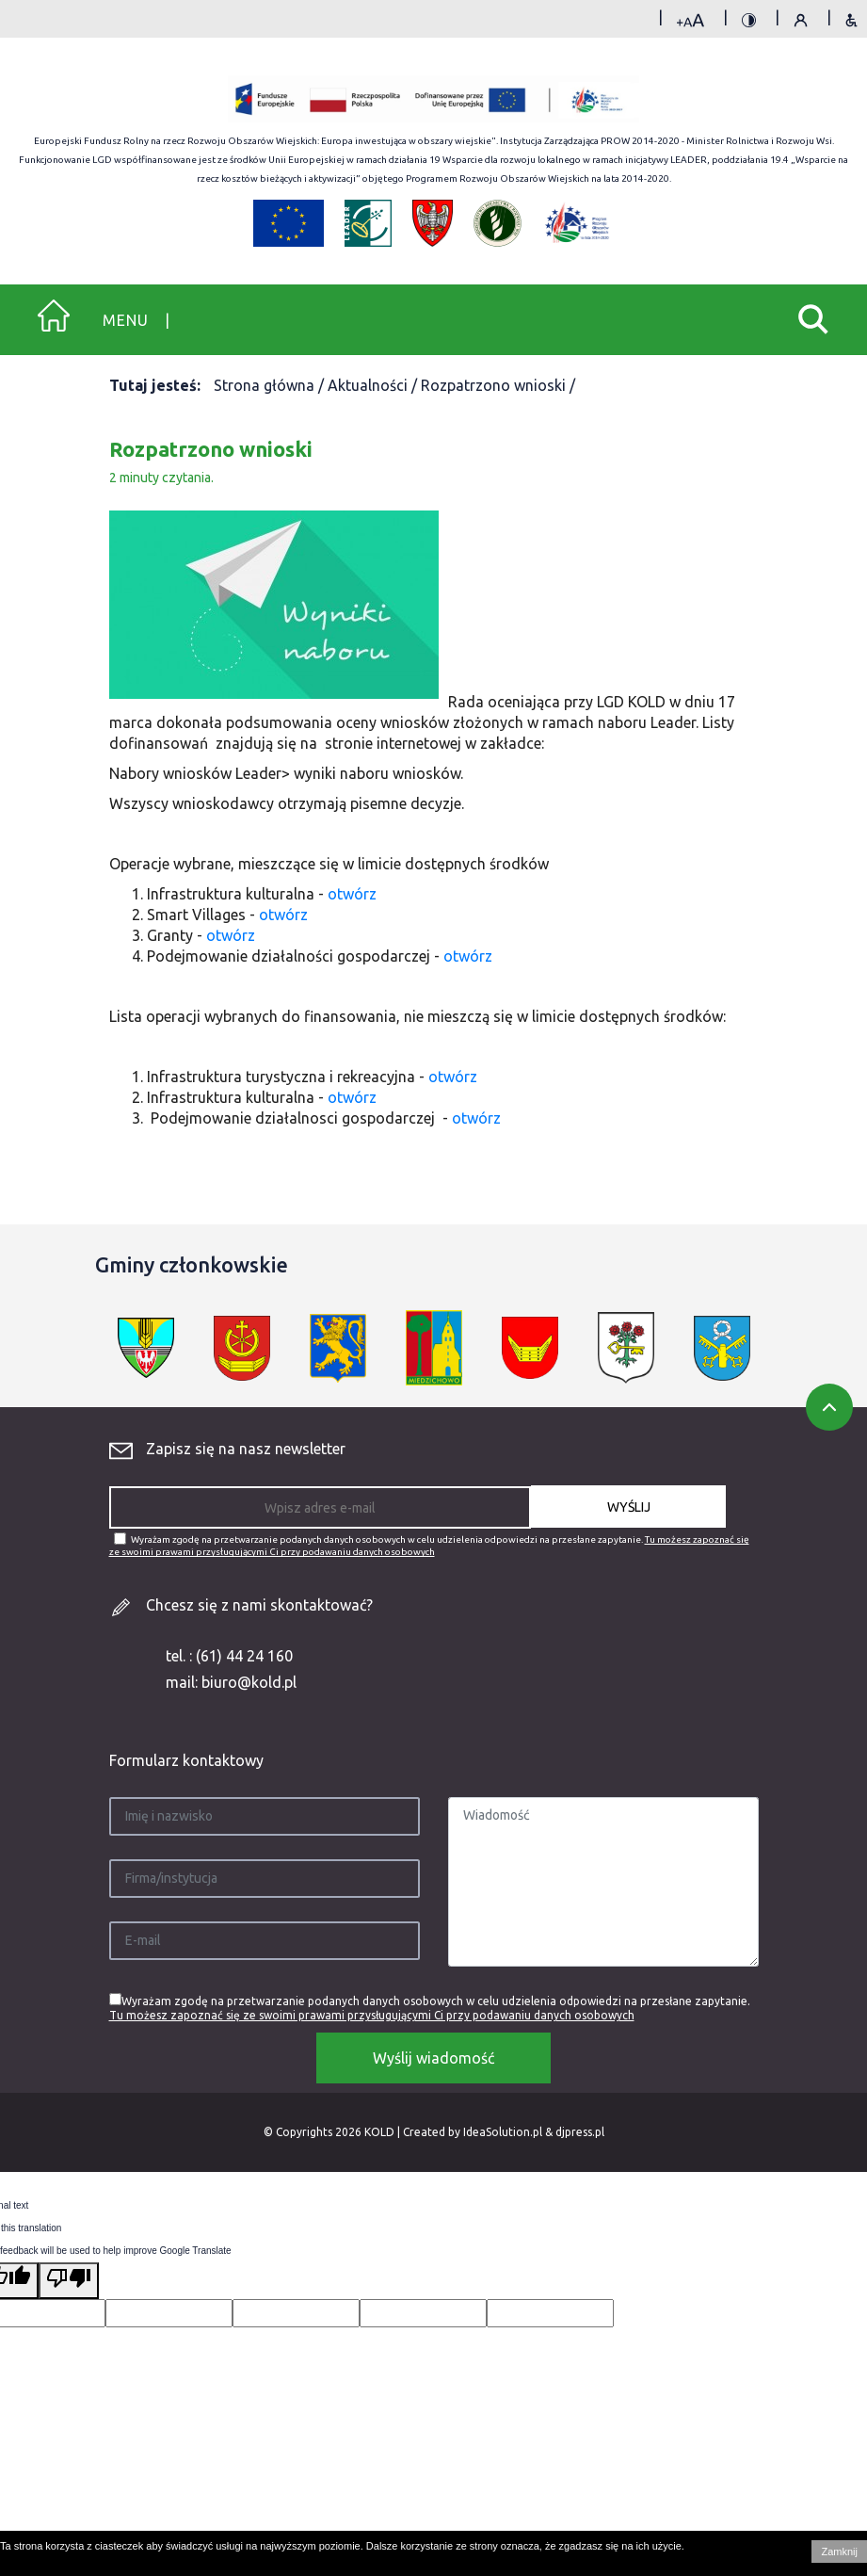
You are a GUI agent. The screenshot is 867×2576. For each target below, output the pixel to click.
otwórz (352, 893)
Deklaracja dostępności (851, 22)
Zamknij (839, 2551)
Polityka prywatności (801, 22)
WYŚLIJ (628, 1507)
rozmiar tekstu (690, 22)
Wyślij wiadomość (433, 2057)
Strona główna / (271, 385)
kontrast (749, 22)
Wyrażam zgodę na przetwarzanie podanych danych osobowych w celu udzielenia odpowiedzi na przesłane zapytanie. (429, 1544)
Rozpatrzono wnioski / (498, 385)
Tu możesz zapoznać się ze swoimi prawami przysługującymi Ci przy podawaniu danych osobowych (371, 2015)
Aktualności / (374, 385)
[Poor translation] (69, 2280)
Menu (126, 320)
